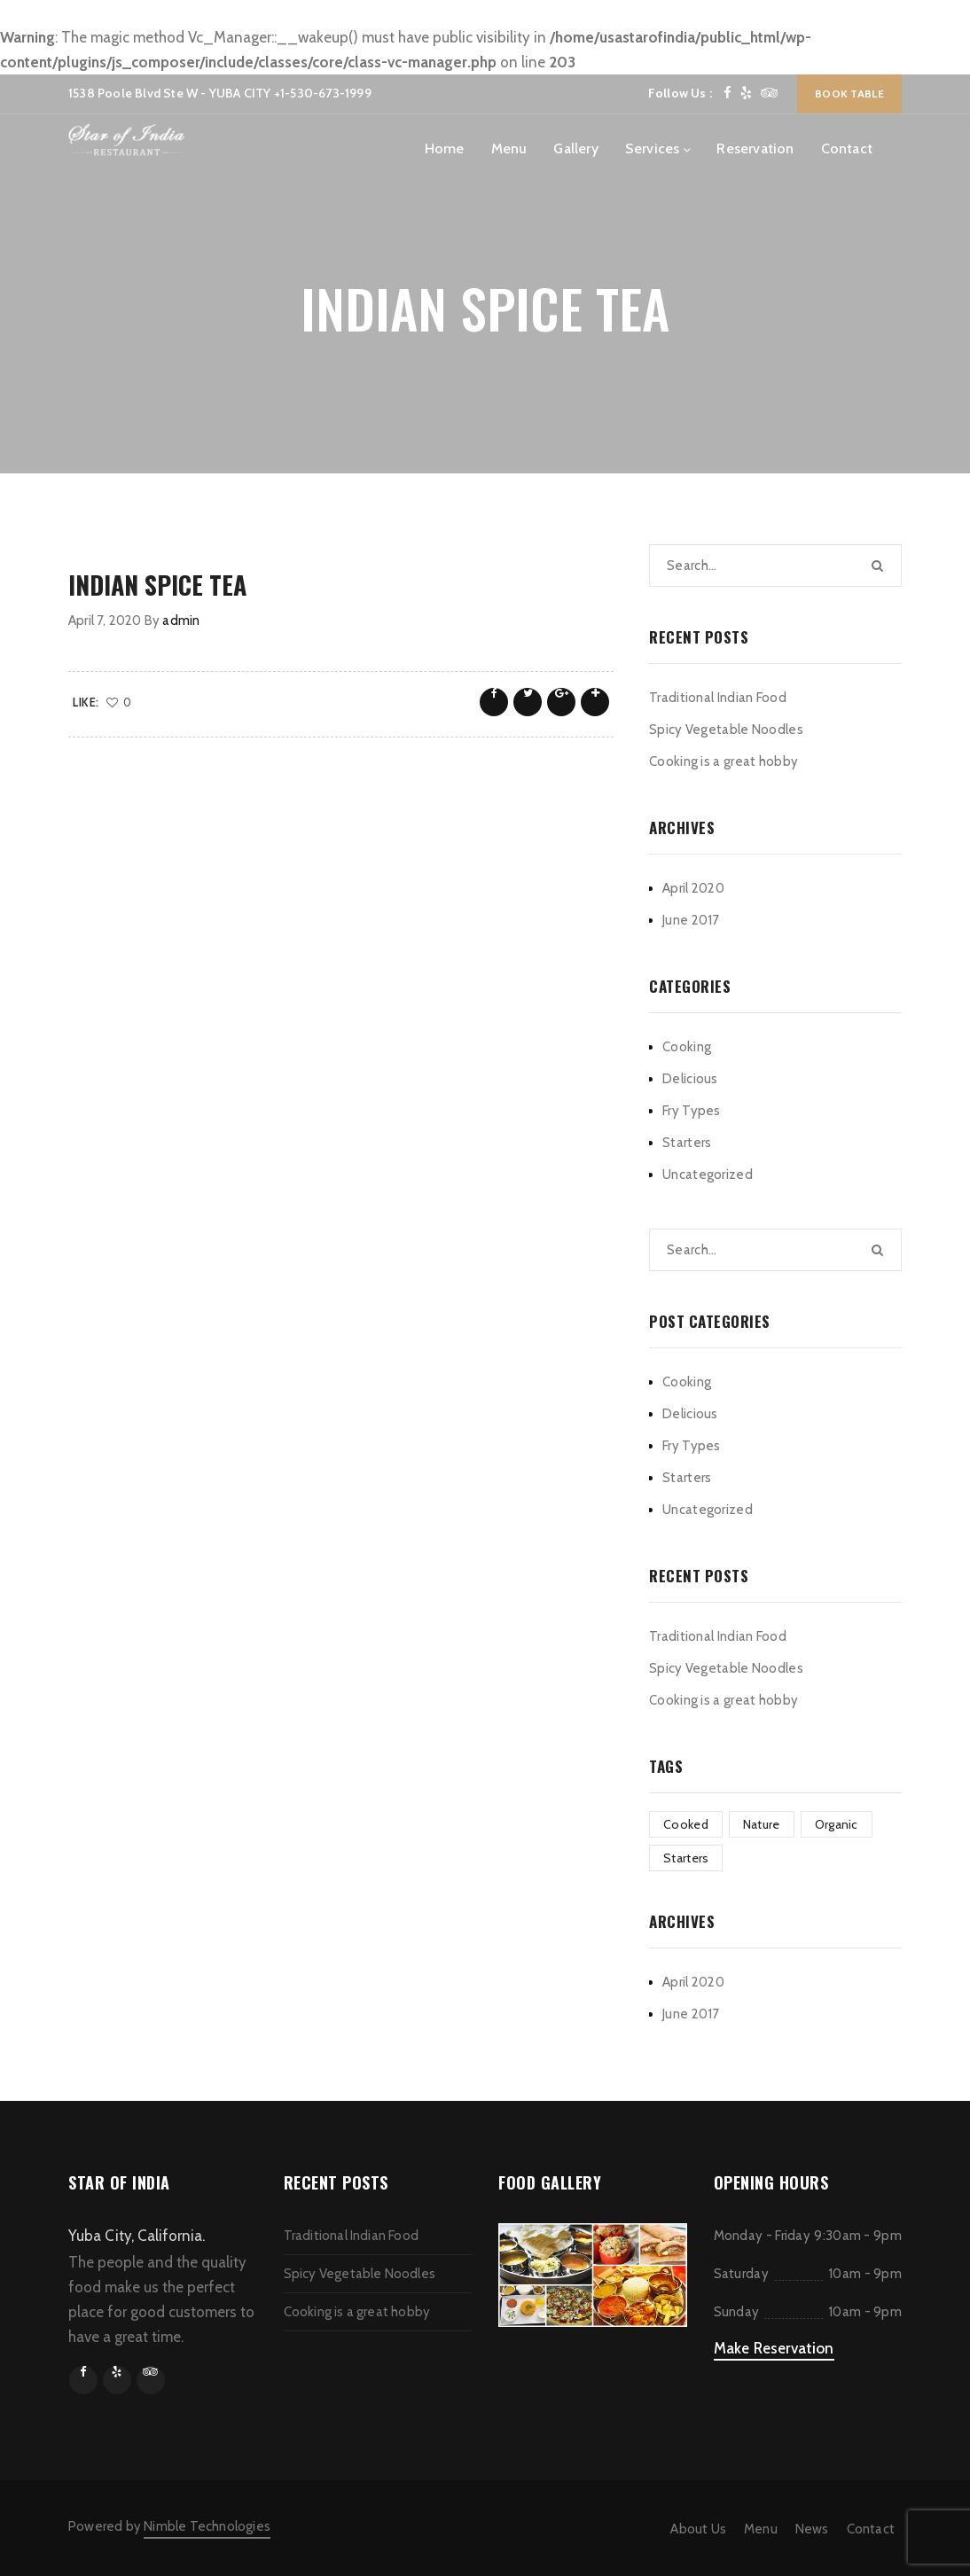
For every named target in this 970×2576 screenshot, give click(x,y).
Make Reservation (774, 2348)
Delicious (690, 1079)
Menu (509, 148)
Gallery (575, 148)
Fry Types (691, 1111)
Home (445, 148)
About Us (698, 2529)
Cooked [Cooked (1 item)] (685, 1824)
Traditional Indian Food (717, 698)
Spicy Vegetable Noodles (726, 730)
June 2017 (691, 920)
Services (652, 148)
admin (180, 620)
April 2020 (693, 888)
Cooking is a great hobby (723, 761)
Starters (686, 1143)
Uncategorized (707, 1175)
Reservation (755, 148)
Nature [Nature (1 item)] (761, 1824)
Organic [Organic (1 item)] (836, 1824)
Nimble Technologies (207, 2526)
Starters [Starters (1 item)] (685, 1858)
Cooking (686, 1047)
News (812, 2529)
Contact (846, 148)
